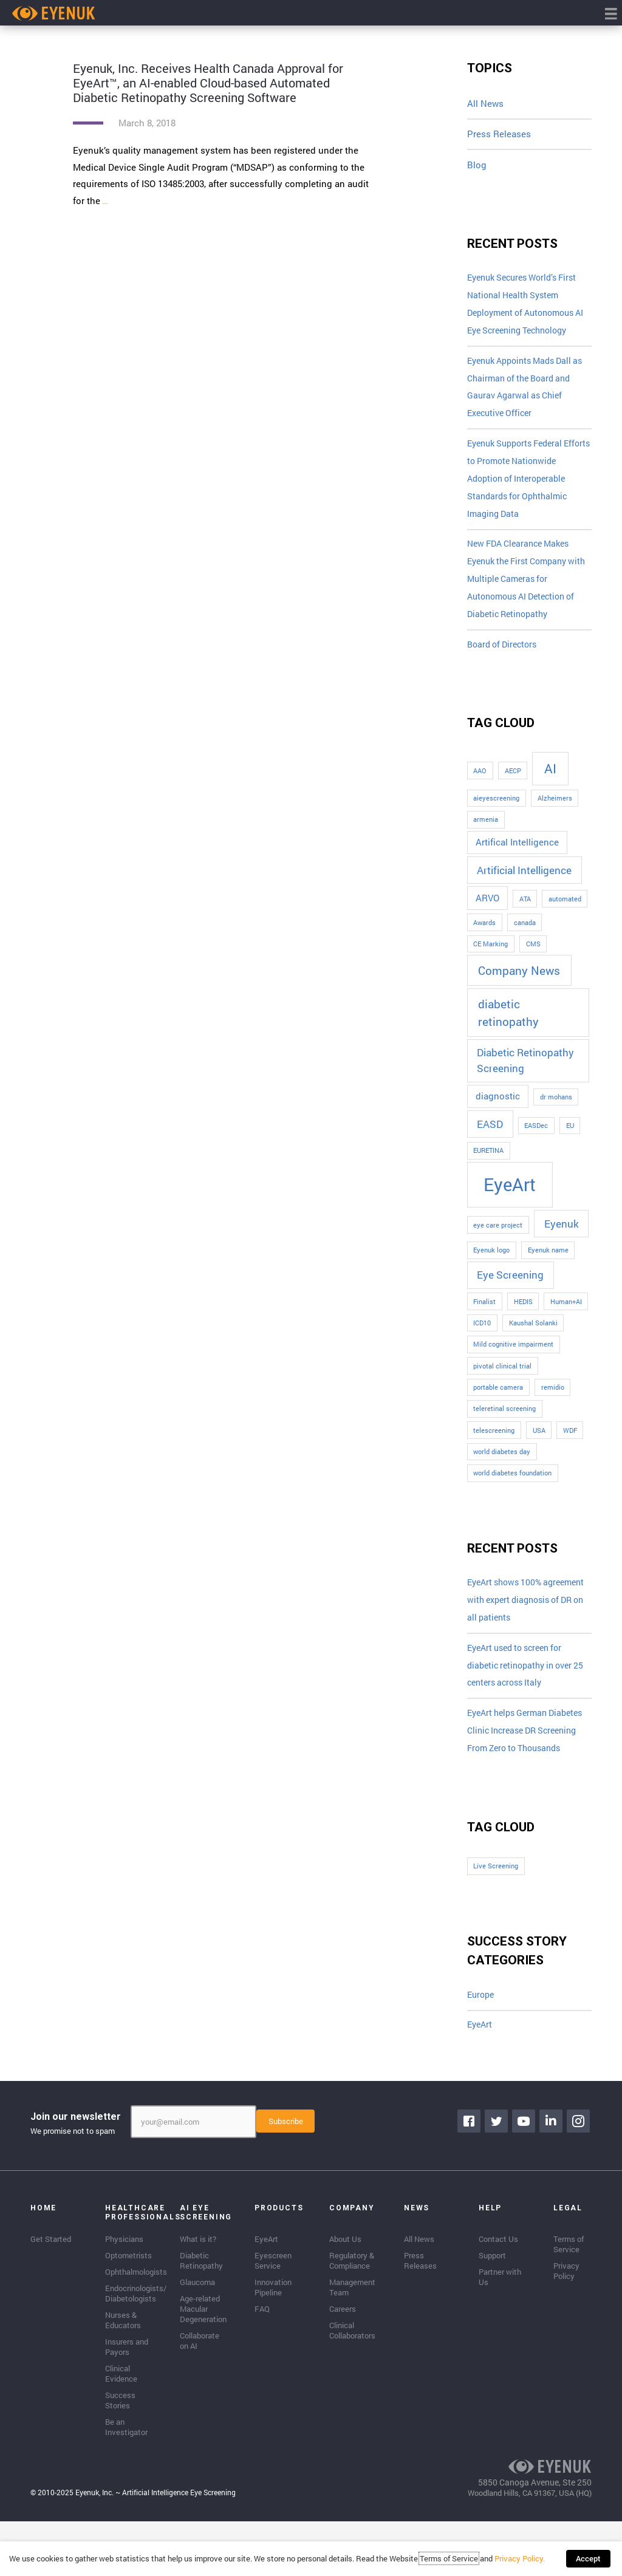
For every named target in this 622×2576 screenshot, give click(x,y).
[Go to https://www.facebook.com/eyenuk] (470, 2177)
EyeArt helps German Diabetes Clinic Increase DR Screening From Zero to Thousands (524, 1776)
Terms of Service (452, 2560)
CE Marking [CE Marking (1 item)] (490, 956)
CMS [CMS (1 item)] (533, 956)
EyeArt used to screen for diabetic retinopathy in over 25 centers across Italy (524, 1699)
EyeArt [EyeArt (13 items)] (510, 1197)
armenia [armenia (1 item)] (485, 832)
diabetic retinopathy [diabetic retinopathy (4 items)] (508, 1025)
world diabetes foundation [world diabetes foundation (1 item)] (512, 1485)
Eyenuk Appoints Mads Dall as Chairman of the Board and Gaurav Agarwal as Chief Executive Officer (529, 391)
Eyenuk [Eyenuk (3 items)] (561, 1236)
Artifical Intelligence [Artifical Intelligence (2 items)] (517, 855)
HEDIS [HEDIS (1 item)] (523, 1314)
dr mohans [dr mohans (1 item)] (556, 1109)
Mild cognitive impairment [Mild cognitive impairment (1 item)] (513, 1357)
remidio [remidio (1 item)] (552, 1400)
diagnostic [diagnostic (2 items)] (498, 1109)
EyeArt (480, 2081)
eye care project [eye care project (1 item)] (497, 1238)
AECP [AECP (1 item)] (513, 783)
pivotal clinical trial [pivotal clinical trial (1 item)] (502, 1379)
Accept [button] (588, 2560)
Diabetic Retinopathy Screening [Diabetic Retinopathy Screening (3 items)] (525, 1073)
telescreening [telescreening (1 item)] (493, 1443)
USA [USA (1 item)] (539, 1443)
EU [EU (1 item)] (570, 1138)
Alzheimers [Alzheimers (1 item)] (555, 811)
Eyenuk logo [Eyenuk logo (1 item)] (491, 1263)
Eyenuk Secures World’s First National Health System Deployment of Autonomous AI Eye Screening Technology (528, 306)
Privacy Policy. (522, 2560)
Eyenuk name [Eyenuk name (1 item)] (548, 1263)
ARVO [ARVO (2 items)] (487, 911)
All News (485, 103)
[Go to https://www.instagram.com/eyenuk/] (579, 2177)
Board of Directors (505, 657)
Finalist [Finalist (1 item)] (484, 1314)
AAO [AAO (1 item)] (480, 783)
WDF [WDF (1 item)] (570, 1443)
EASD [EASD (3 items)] (490, 1137)
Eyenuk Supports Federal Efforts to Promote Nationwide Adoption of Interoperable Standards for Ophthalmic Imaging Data (524, 485)
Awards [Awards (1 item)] (484, 935)
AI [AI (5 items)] (550, 781)
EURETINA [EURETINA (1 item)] (488, 1164)
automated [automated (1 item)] (565, 911)
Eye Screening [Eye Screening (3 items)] (510, 1287)
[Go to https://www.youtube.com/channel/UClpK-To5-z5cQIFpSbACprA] (525, 2177)
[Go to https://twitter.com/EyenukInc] (497, 2177)
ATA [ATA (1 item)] (525, 911)
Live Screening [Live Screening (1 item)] (495, 1921)
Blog (477, 165)
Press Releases (499, 134)
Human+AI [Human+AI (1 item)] (566, 1314)
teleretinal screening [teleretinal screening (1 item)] (504, 1421)
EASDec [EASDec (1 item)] (536, 1138)
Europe (482, 2051)
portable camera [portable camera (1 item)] (498, 1400)
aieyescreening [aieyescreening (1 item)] (496, 811)
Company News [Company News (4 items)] (519, 983)
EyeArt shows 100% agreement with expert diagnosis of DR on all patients (513, 1623)
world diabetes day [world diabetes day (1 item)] (501, 1464)
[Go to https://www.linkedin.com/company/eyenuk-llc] (552, 2177)
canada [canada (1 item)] (525, 935)
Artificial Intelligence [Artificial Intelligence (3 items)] (524, 883)
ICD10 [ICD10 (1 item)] (482, 1335)
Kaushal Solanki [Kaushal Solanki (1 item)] (533, 1335)
